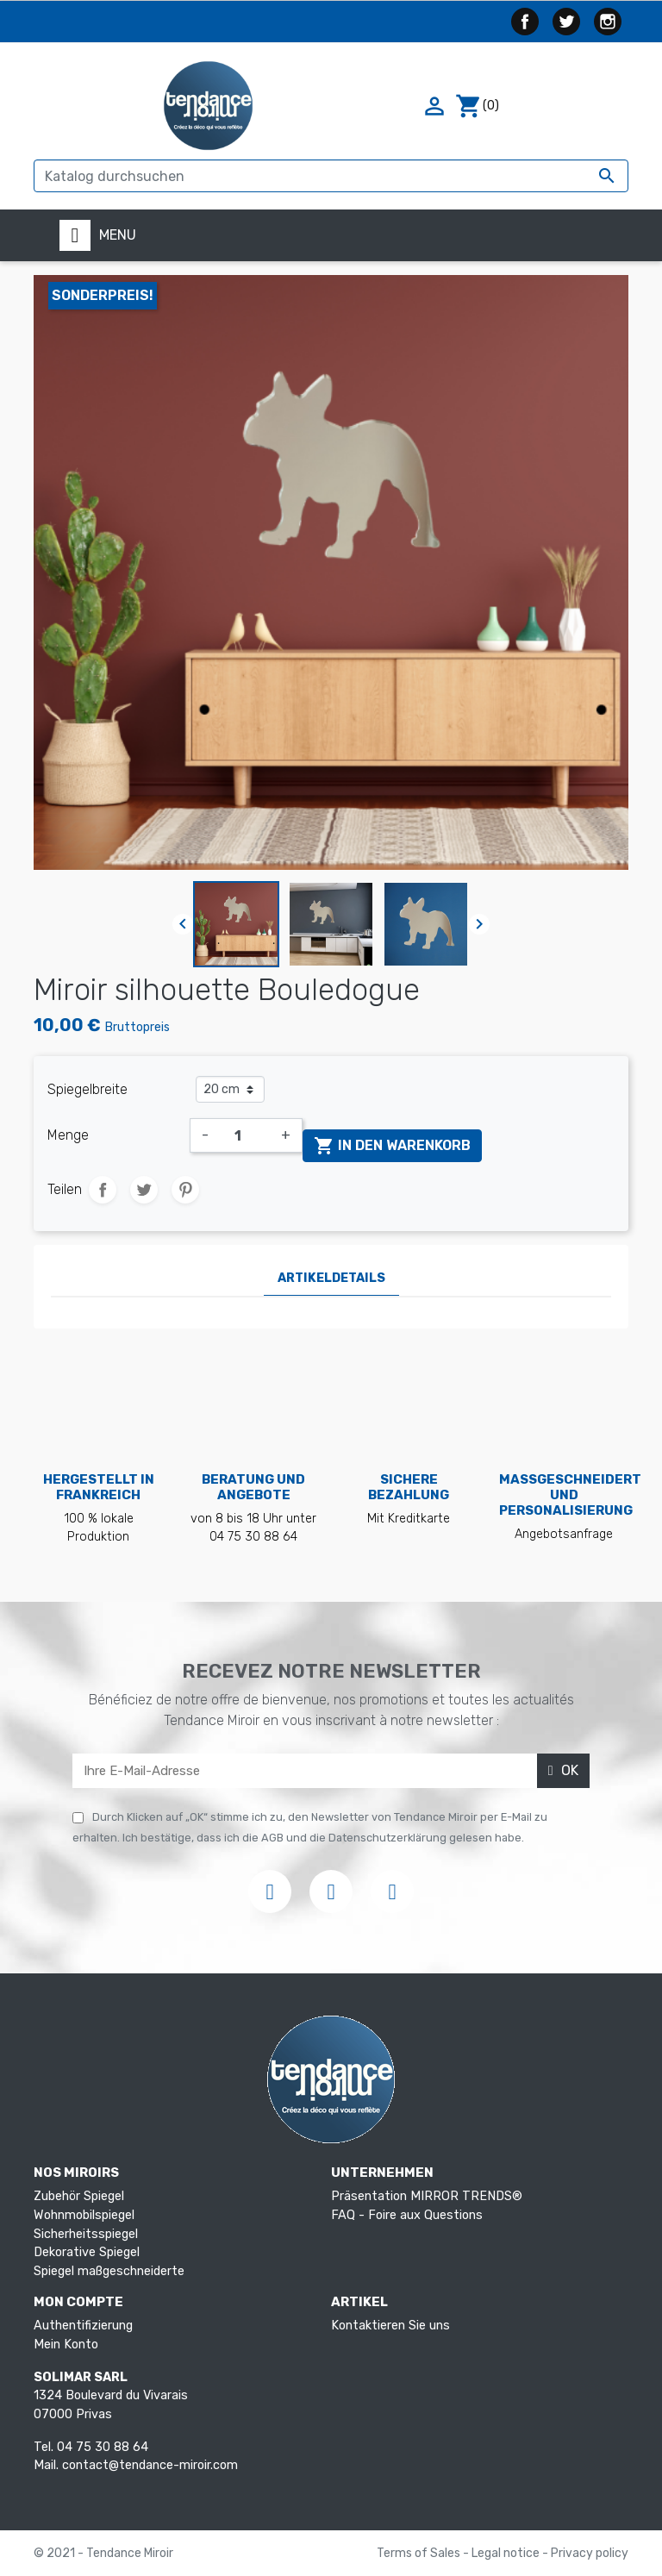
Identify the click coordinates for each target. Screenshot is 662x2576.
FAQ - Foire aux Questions (407, 2215)
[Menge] (245, 1135)
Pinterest (185, 1190)
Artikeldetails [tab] (331, 1278)
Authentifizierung (83, 2325)
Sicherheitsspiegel (86, 2234)
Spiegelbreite (87, 1089)
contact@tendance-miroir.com (150, 2465)
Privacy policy (589, 2553)
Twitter (566, 21)
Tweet (144, 1190)
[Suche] (331, 175)
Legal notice (507, 2553)
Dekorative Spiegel (87, 2252)
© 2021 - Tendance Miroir (103, 2553)
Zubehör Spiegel (79, 2196)
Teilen (102, 1190)
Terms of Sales (420, 2553)
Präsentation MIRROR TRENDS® (426, 2196)
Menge (68, 1135)
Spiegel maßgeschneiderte (109, 2271)
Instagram (607, 21)
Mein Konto (66, 2344)
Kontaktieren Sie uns (390, 2325)
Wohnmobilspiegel (84, 2215)
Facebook (525, 21)
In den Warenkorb (392, 1145)
